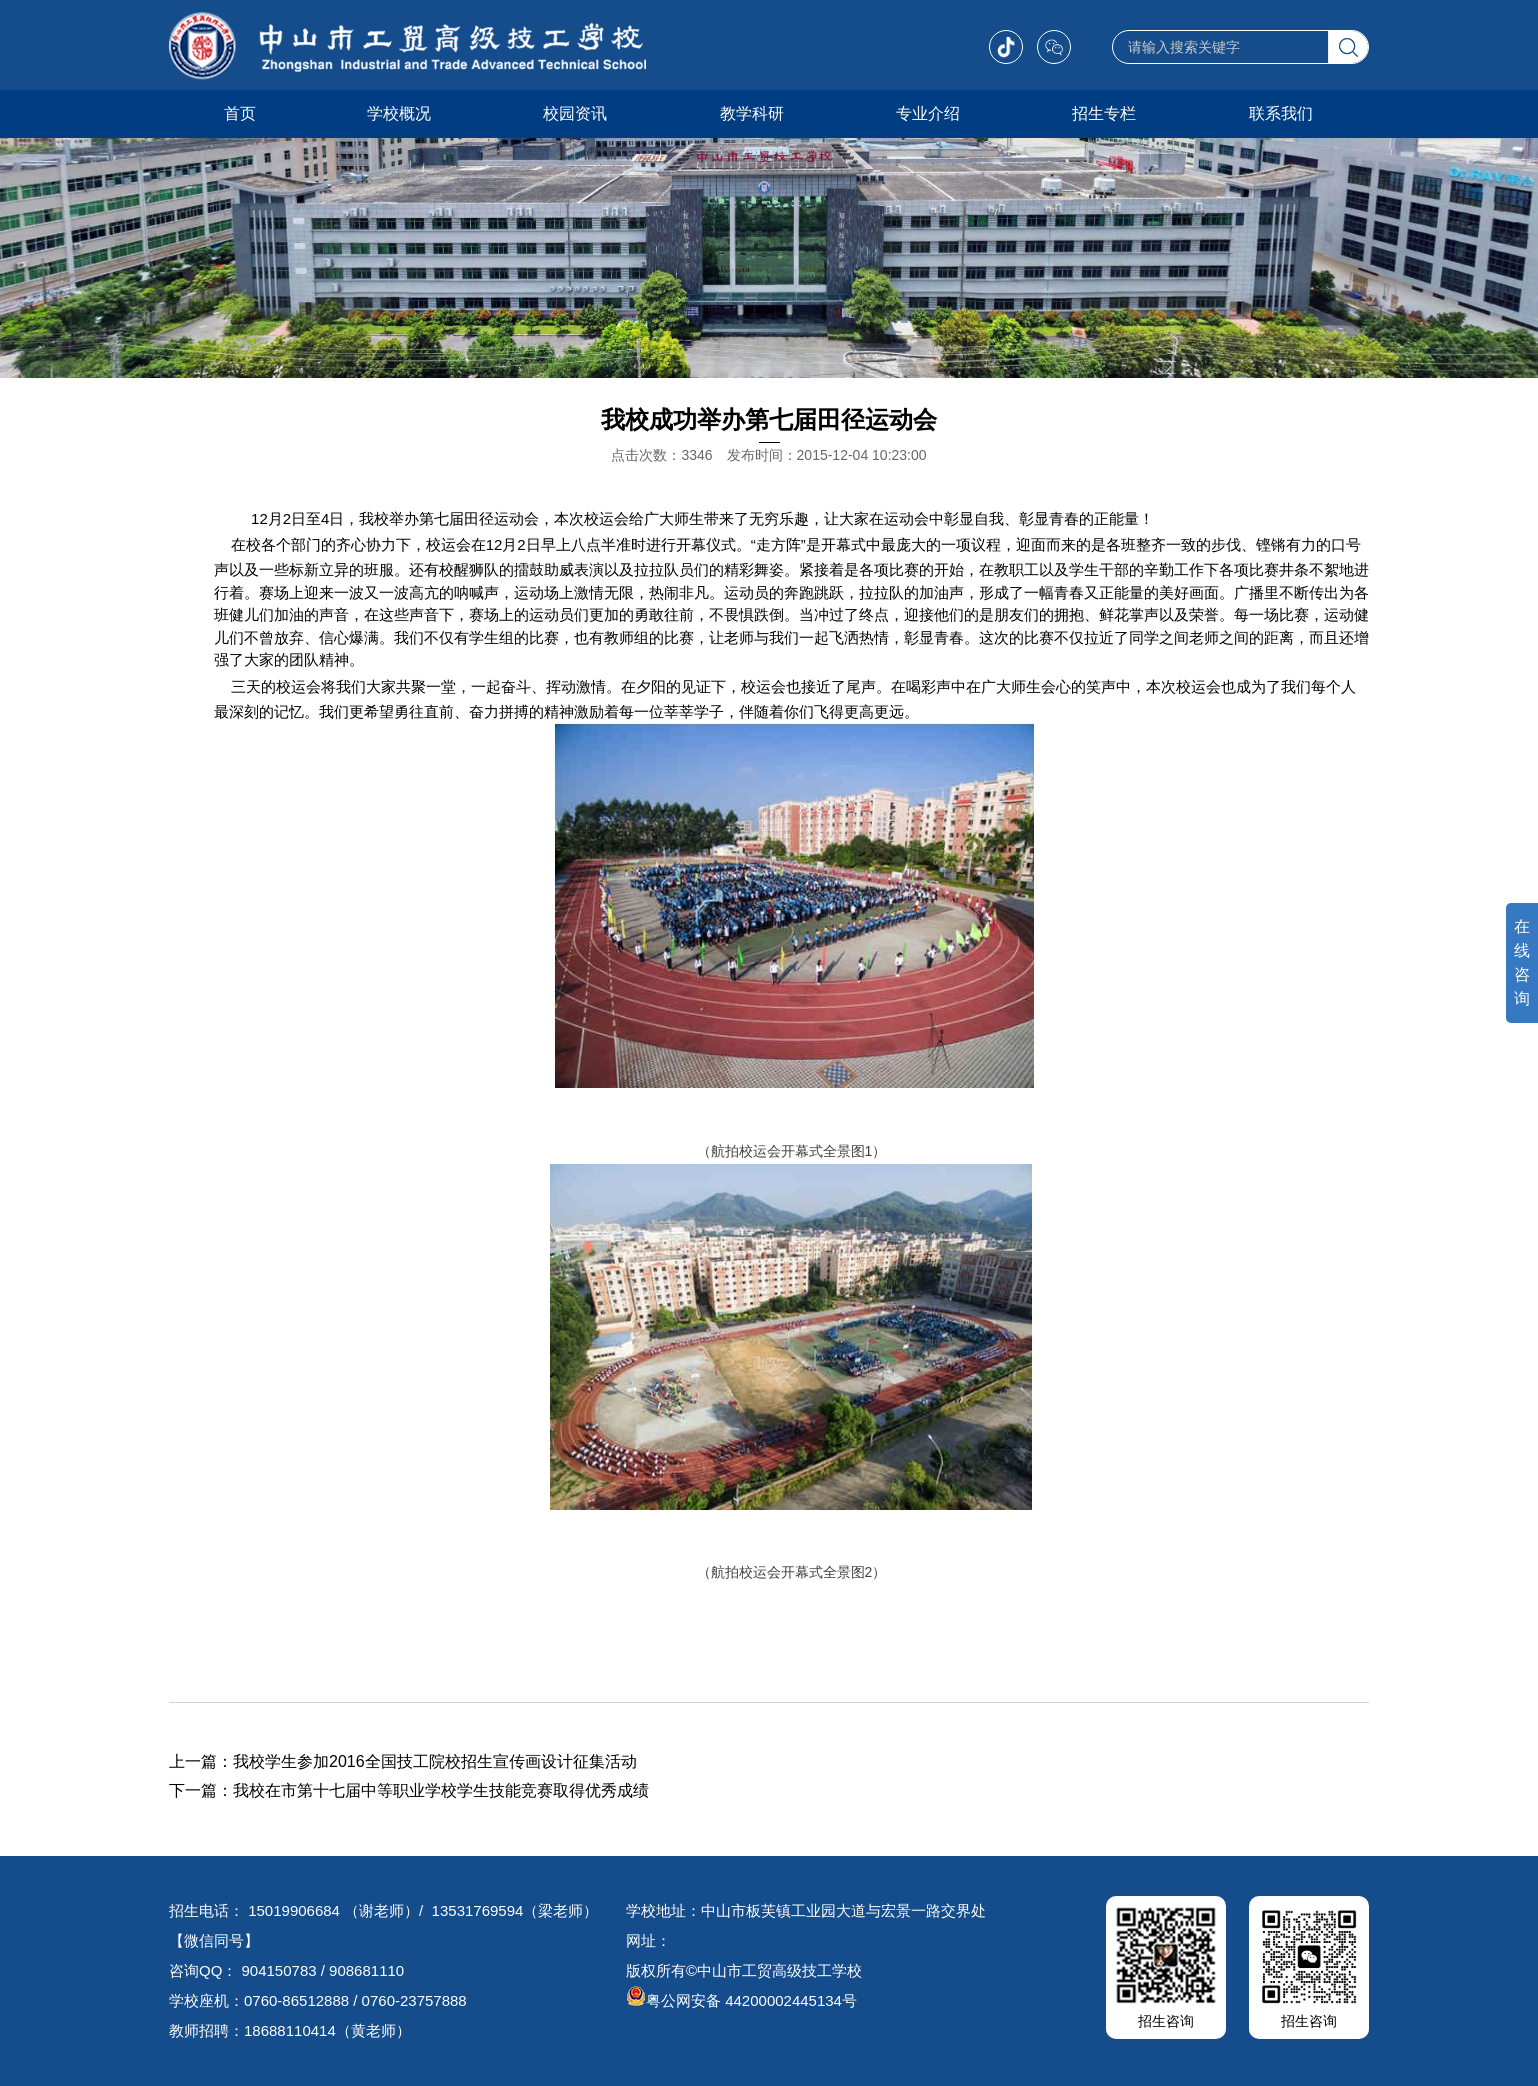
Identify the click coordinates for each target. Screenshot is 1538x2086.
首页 (240, 113)
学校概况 (399, 113)
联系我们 (1281, 113)
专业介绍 (928, 113)
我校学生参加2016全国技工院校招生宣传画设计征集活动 (435, 1761)
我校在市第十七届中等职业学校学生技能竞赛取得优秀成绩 (441, 1790)
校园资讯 (575, 113)
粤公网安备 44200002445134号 (741, 2000)
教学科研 (752, 113)
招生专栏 (1104, 113)
